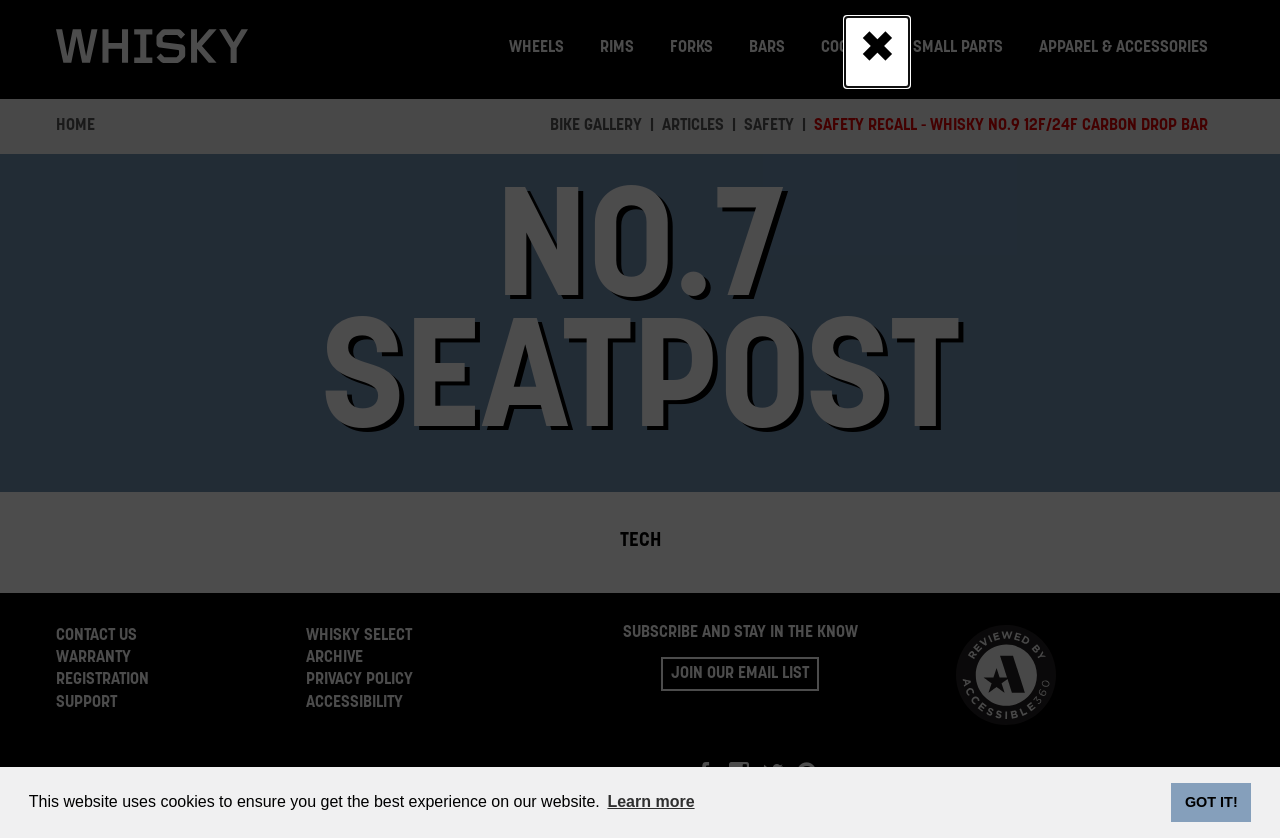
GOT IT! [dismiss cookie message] (1211, 802)
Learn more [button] (650, 801)
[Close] (876, 52)
